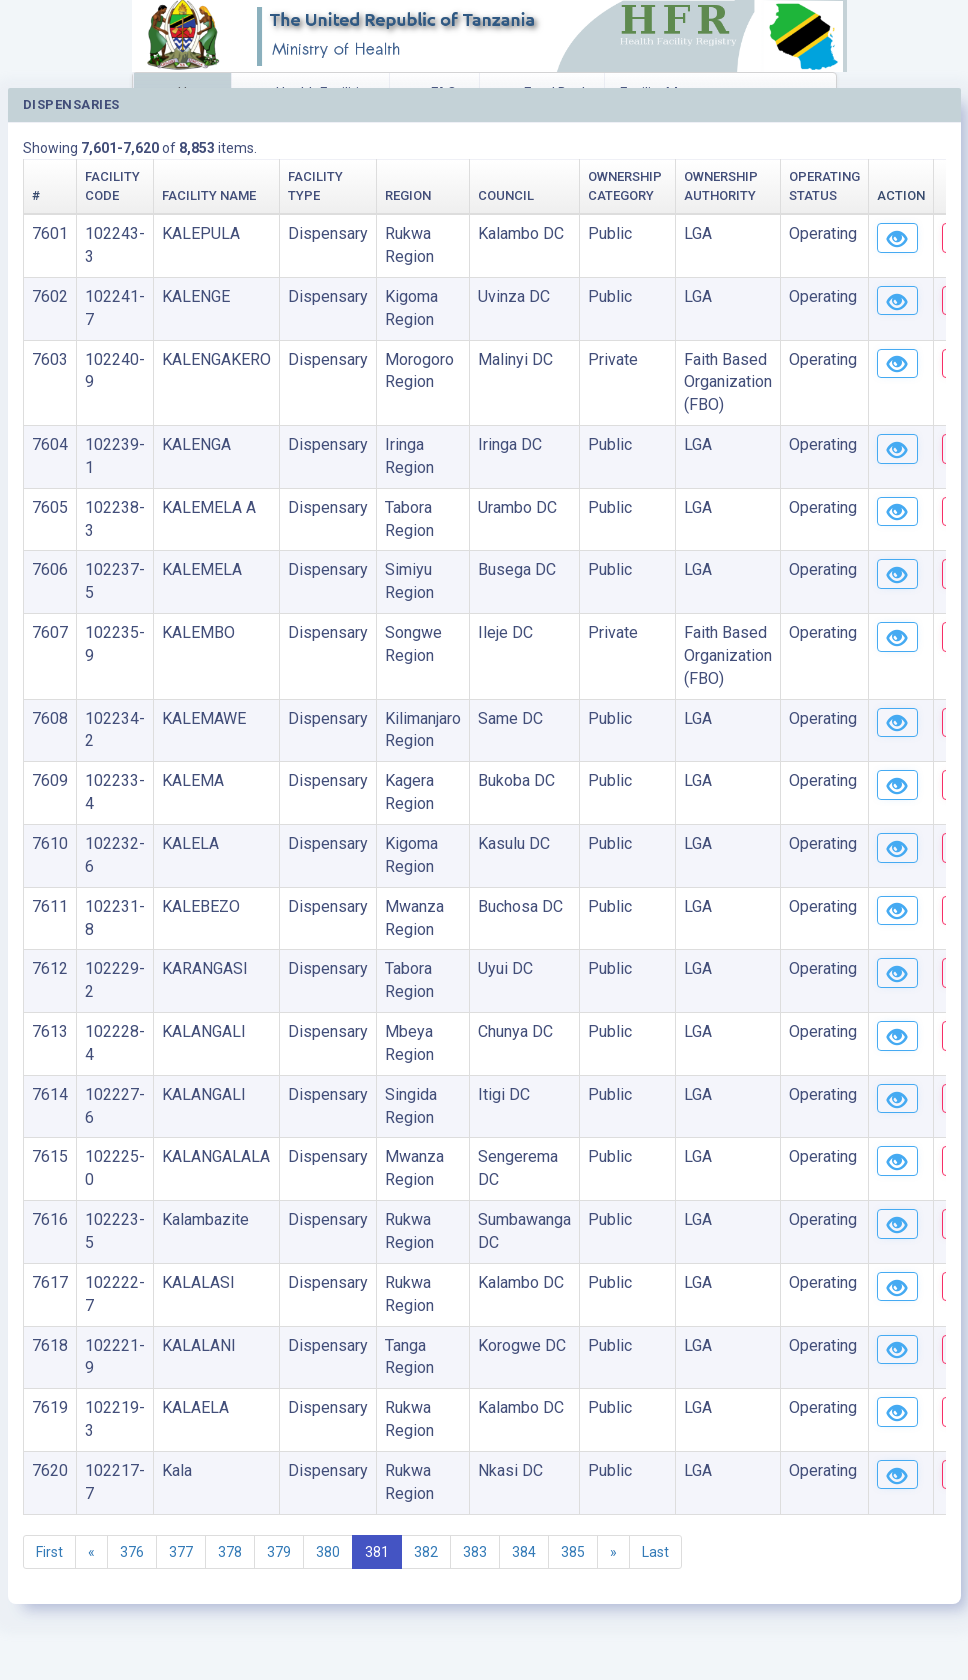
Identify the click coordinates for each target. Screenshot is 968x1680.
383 (475, 1552)
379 (279, 1552)
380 (328, 1552)
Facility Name (209, 195)
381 (377, 1552)
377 (181, 1552)
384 (524, 1552)
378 (230, 1552)
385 (573, 1552)
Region (408, 195)
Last (655, 1552)
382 (426, 1552)
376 (132, 1552)
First (49, 1552)
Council (506, 195)
